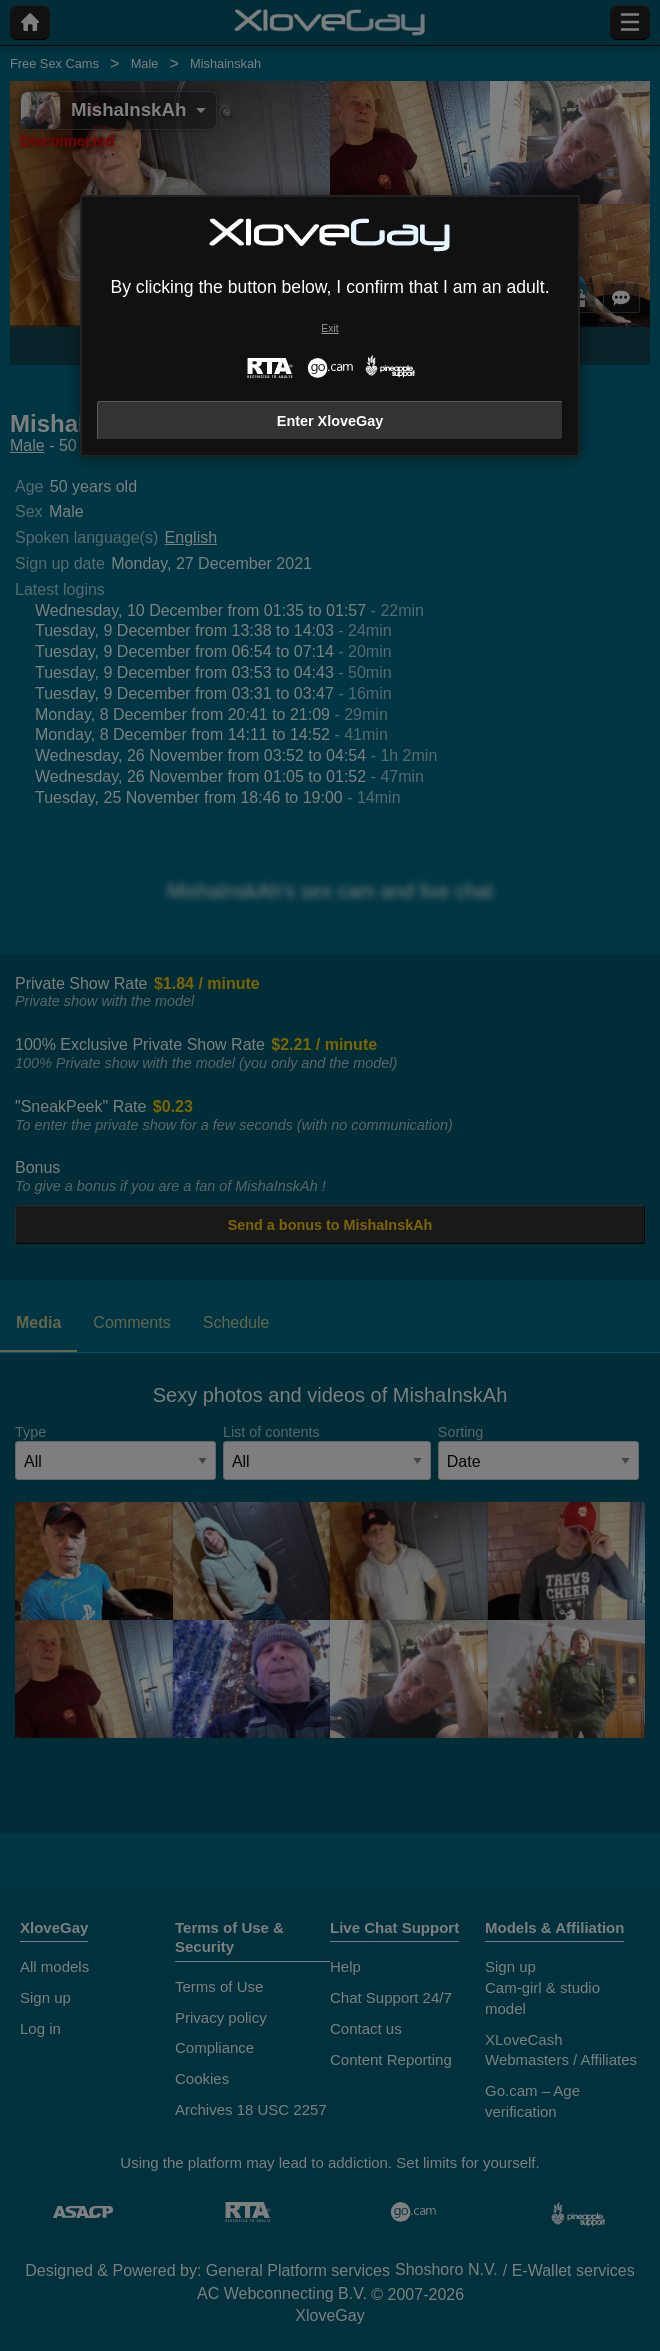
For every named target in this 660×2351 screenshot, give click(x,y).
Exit (329, 328)
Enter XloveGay (330, 421)
